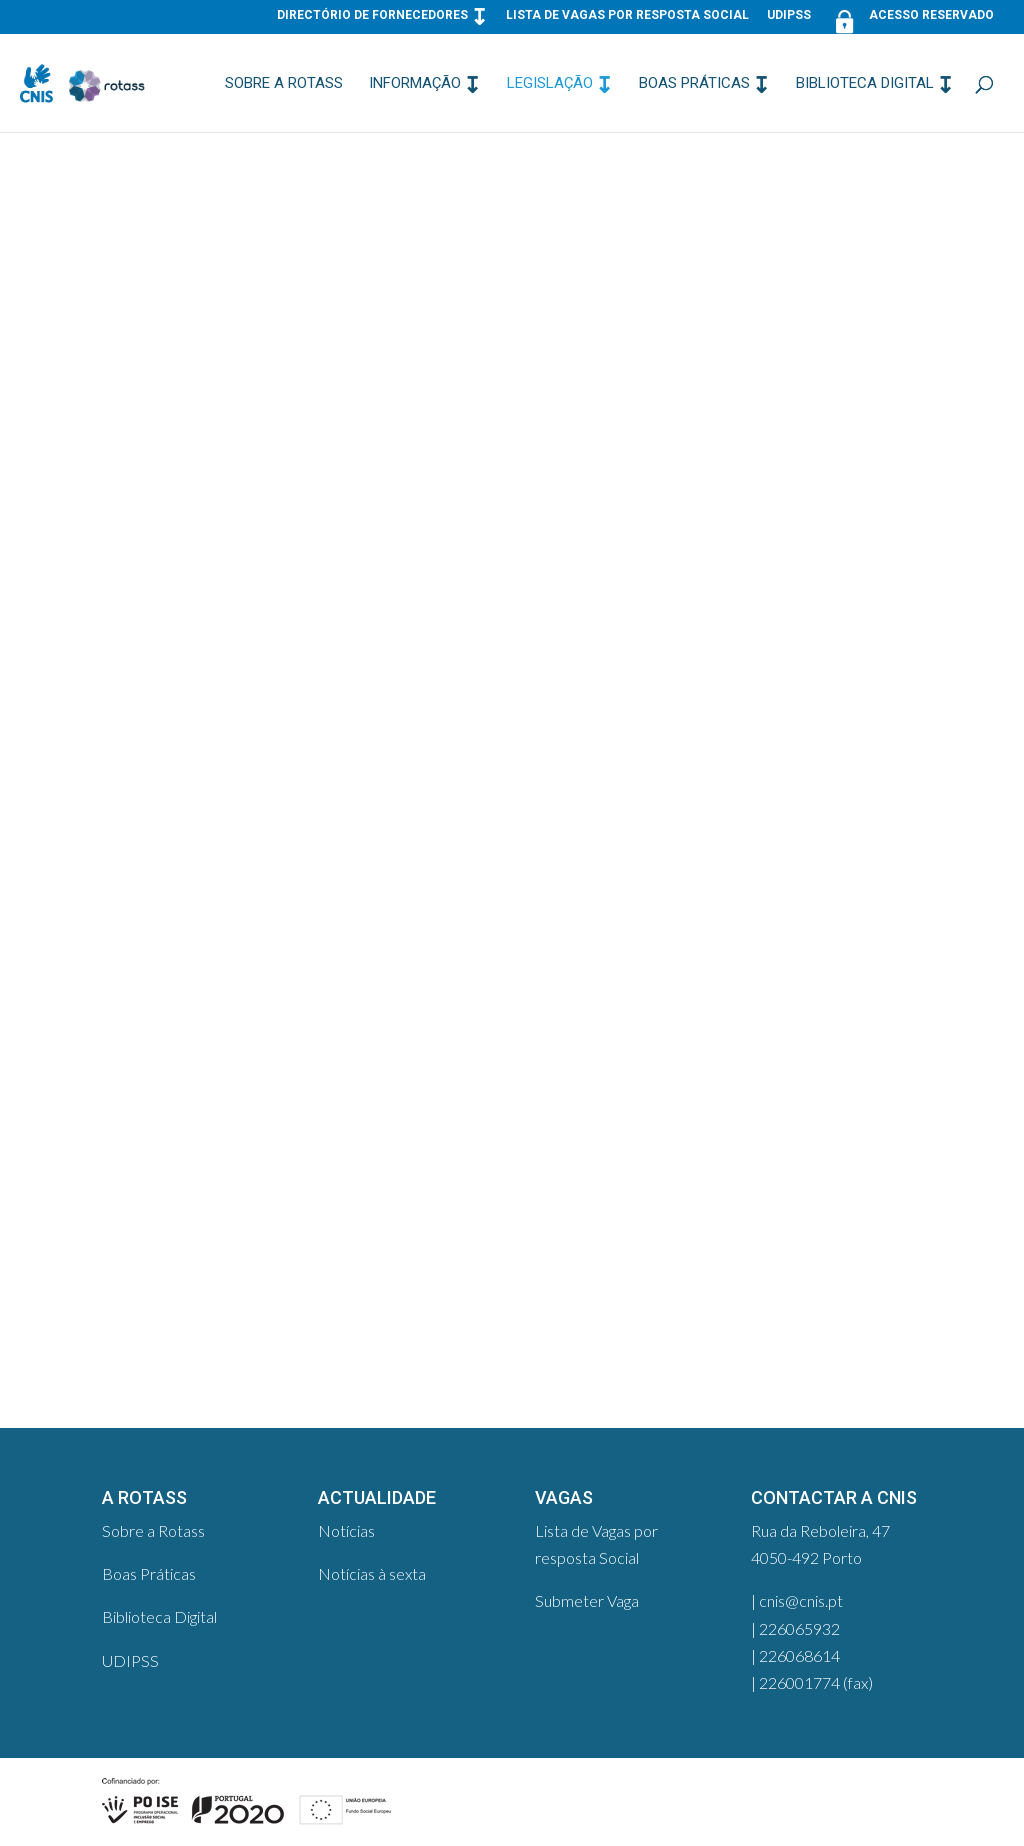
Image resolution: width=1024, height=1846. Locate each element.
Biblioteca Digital (865, 84)
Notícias (346, 1530)
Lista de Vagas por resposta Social (627, 15)
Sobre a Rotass (284, 84)
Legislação (550, 84)
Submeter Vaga (587, 1600)
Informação (415, 84)
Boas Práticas (694, 84)
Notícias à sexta (372, 1573)
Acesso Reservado (911, 19)
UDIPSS (789, 15)
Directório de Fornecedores (372, 15)
